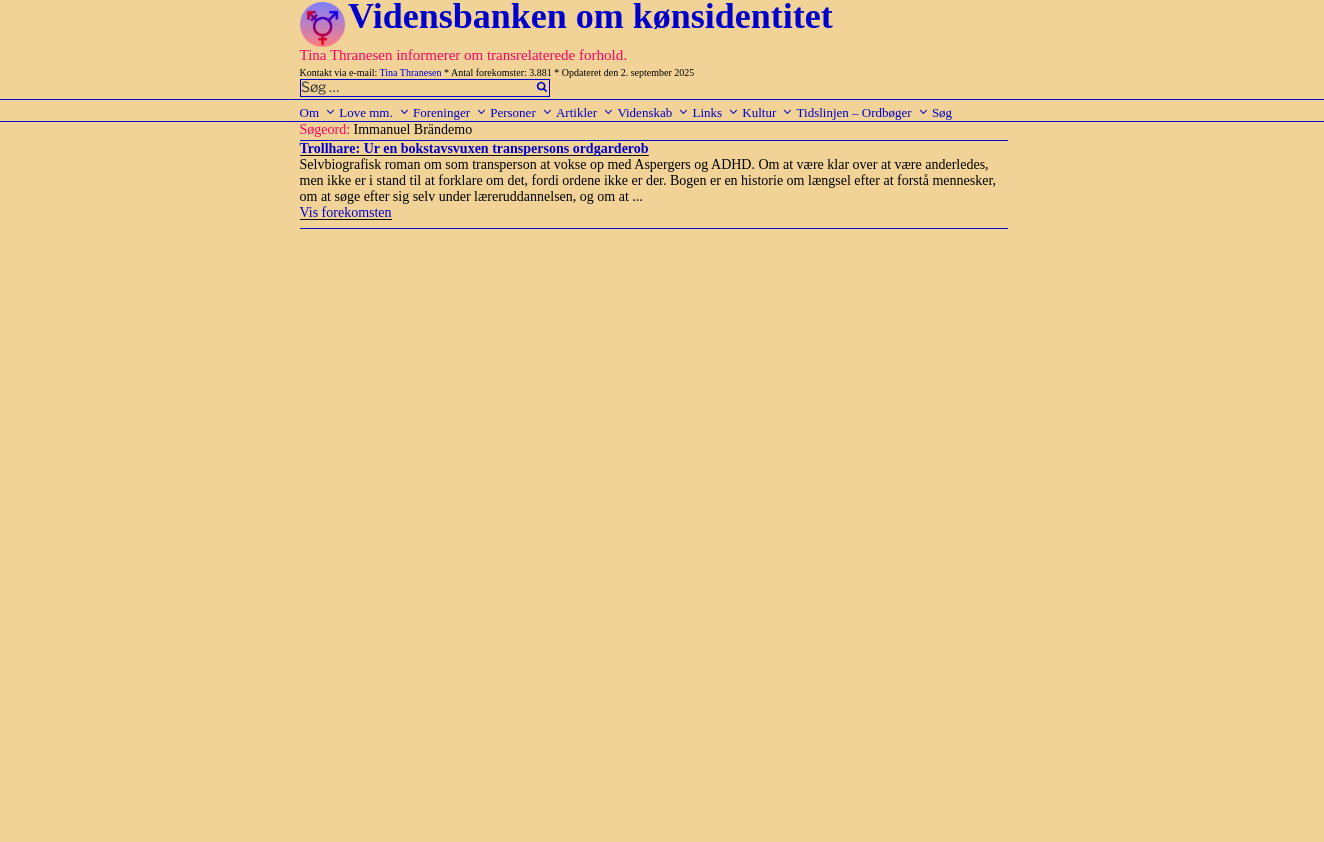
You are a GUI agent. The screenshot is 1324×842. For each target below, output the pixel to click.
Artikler (585, 112)
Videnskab (653, 112)
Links (715, 112)
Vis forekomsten (346, 212)
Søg (942, 112)
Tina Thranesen (411, 72)
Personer (521, 112)
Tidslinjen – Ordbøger (863, 112)
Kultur (767, 112)
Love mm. (374, 112)
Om (318, 112)
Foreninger (450, 112)
